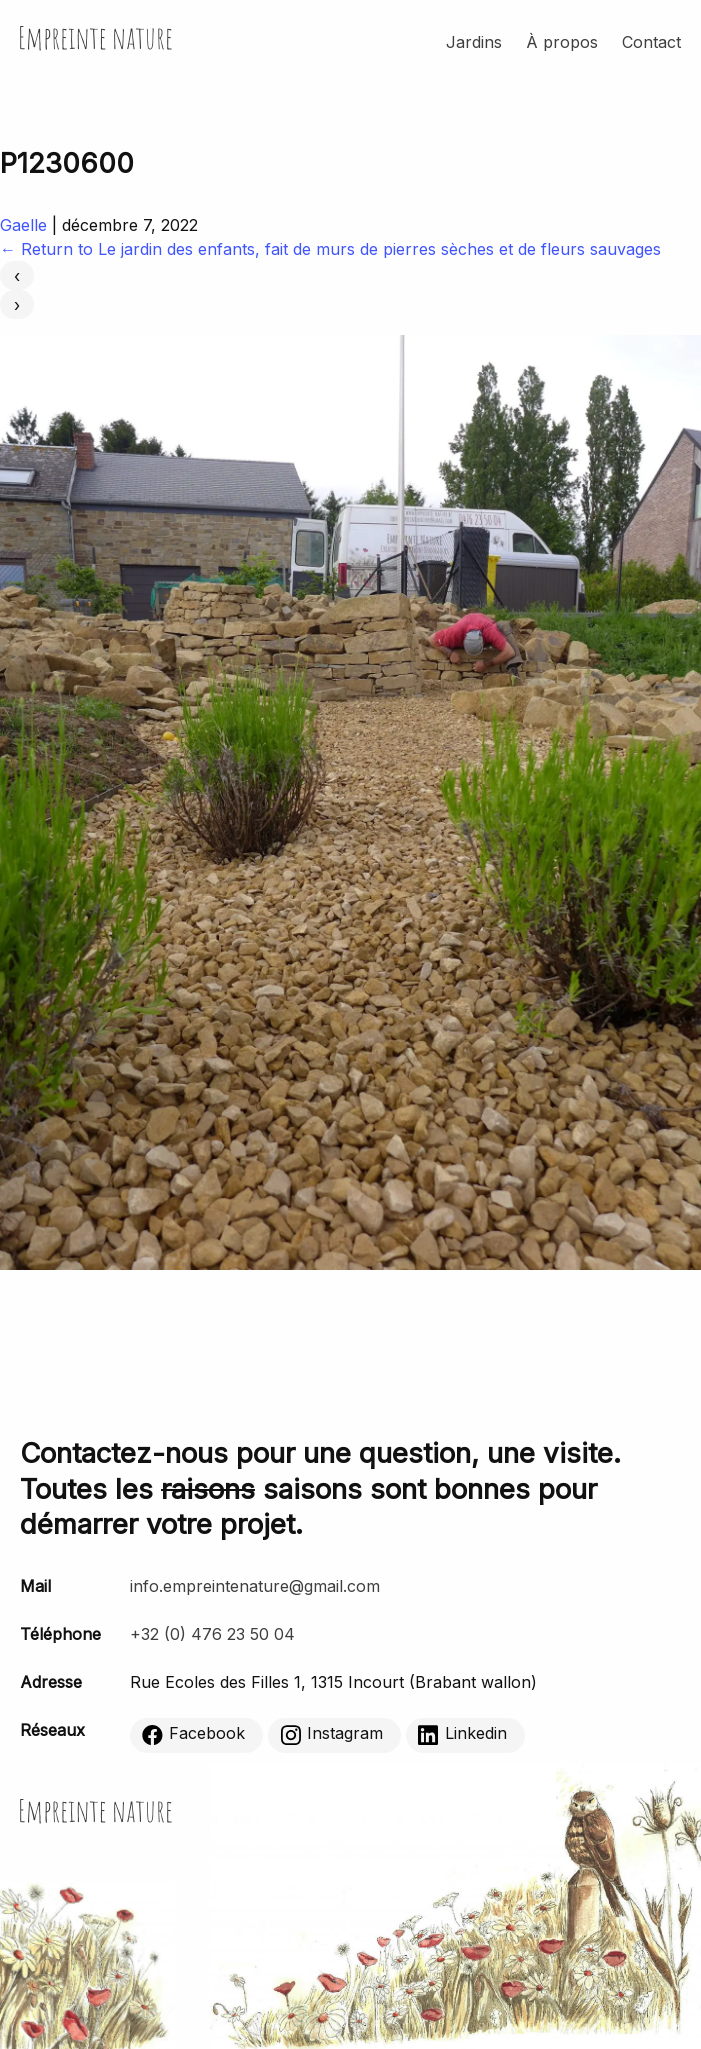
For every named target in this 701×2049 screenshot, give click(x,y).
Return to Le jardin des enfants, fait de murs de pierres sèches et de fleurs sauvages (330, 249)
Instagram (331, 1735)
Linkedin (462, 1735)
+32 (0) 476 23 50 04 (212, 1634)
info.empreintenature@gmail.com (255, 1586)
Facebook (193, 1735)
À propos (562, 42)
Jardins (474, 42)
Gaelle (23, 225)
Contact (651, 42)
